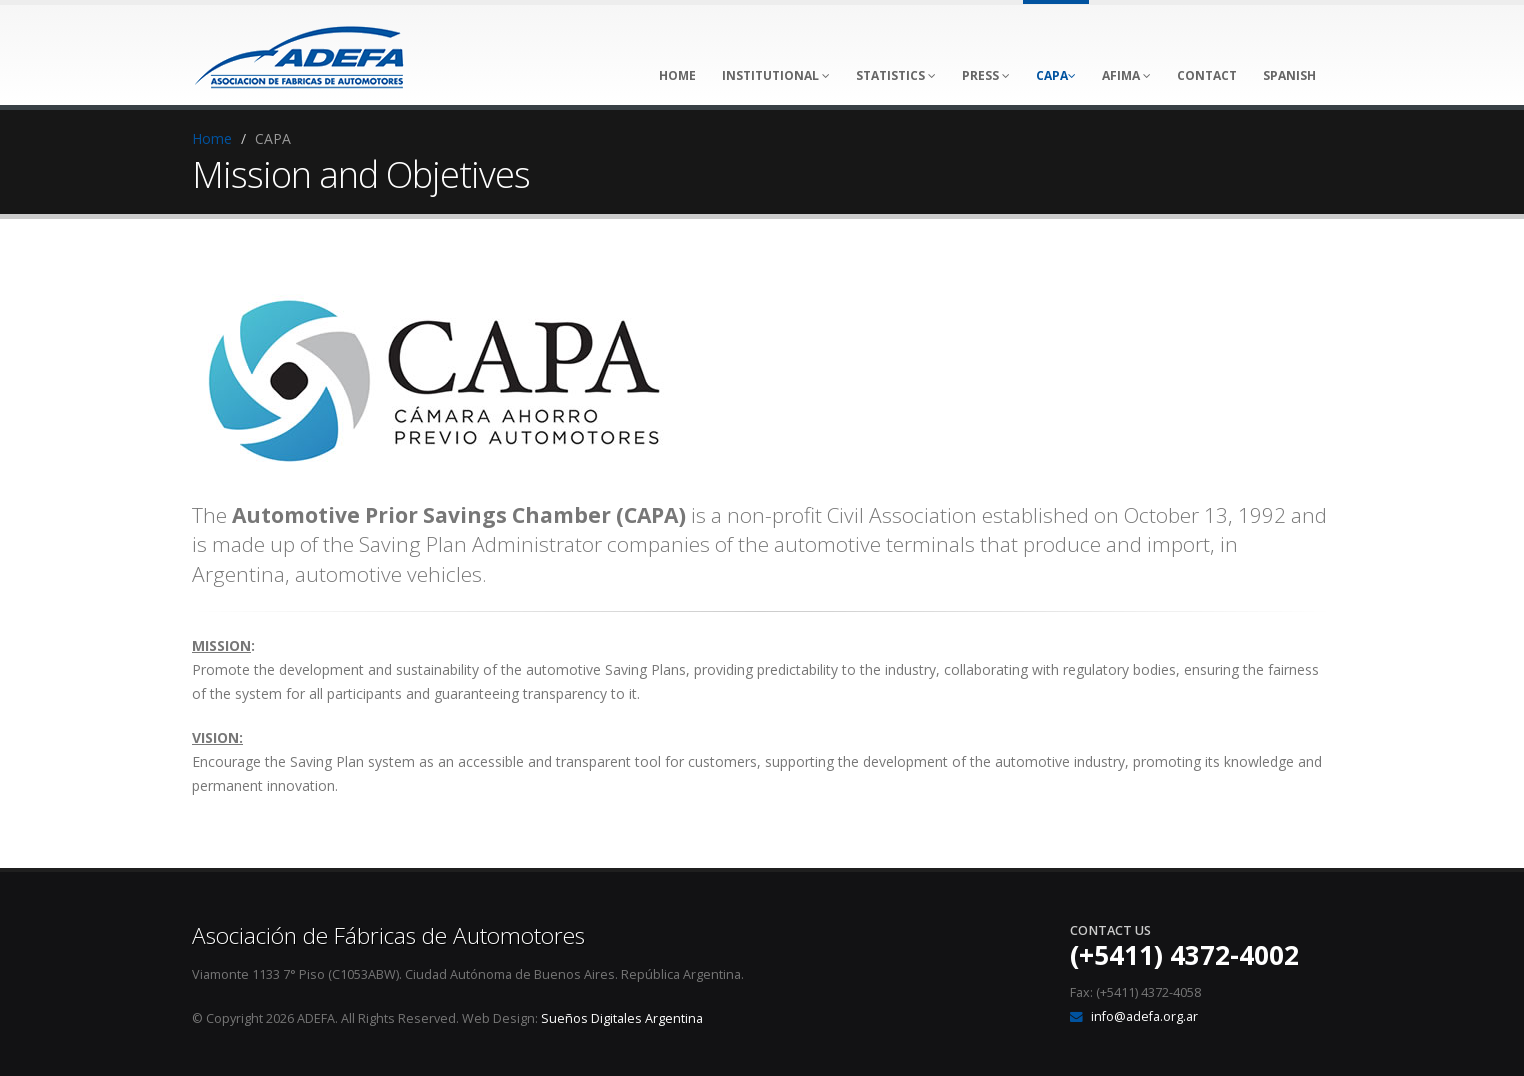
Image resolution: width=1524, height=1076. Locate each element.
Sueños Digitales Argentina (622, 1018)
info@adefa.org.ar (1144, 1016)
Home (212, 138)
